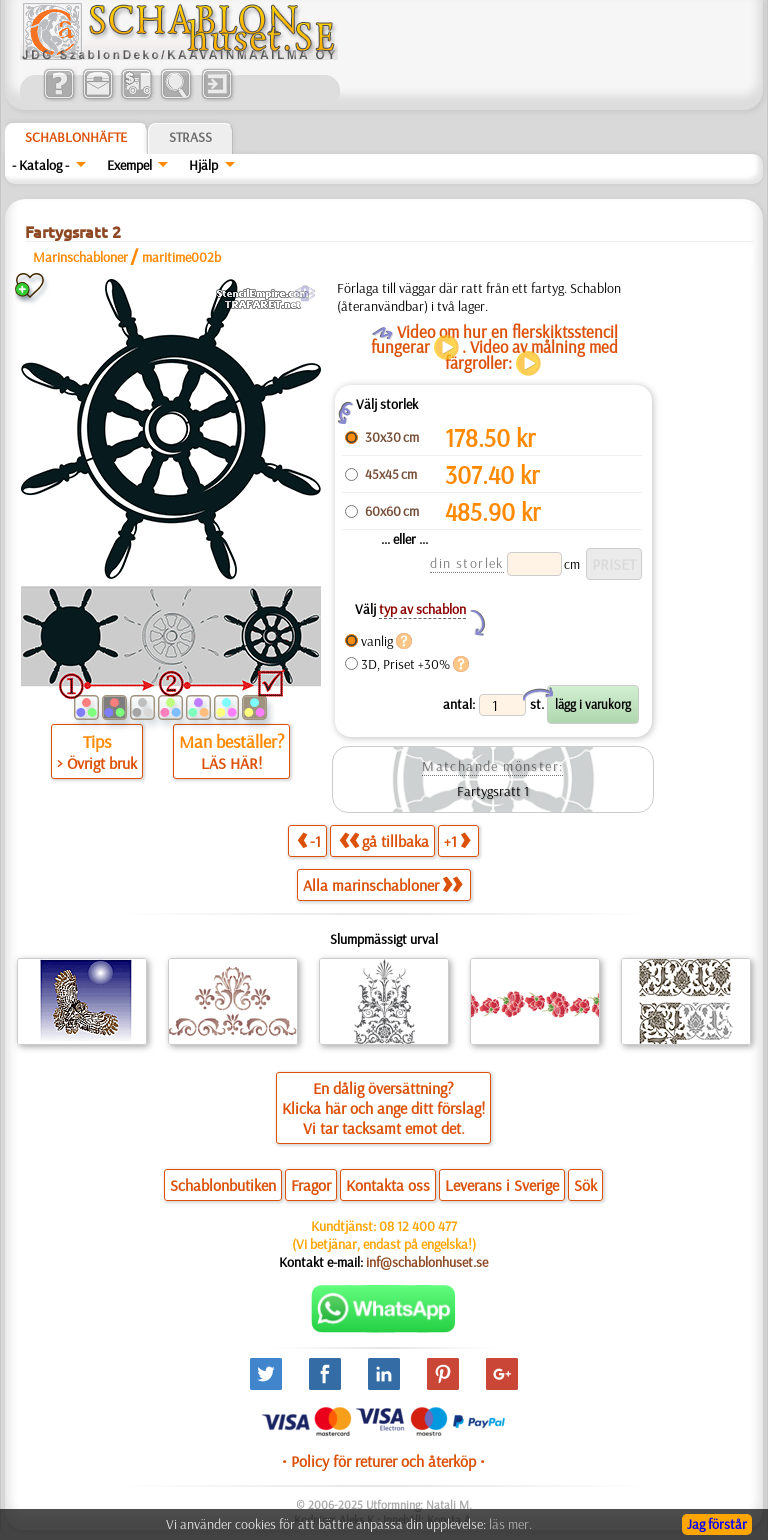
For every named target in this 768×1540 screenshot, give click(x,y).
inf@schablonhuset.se (427, 1262)
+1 (457, 840)
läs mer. (510, 1524)
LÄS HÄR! (231, 763)
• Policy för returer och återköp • (383, 1461)
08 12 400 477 (418, 1226)
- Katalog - (40, 165)
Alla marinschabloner (382, 885)
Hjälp (203, 165)
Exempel (129, 165)
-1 (309, 840)
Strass (190, 137)
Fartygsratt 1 (493, 791)
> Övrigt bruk (97, 763)
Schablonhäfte (76, 137)
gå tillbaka (384, 840)
